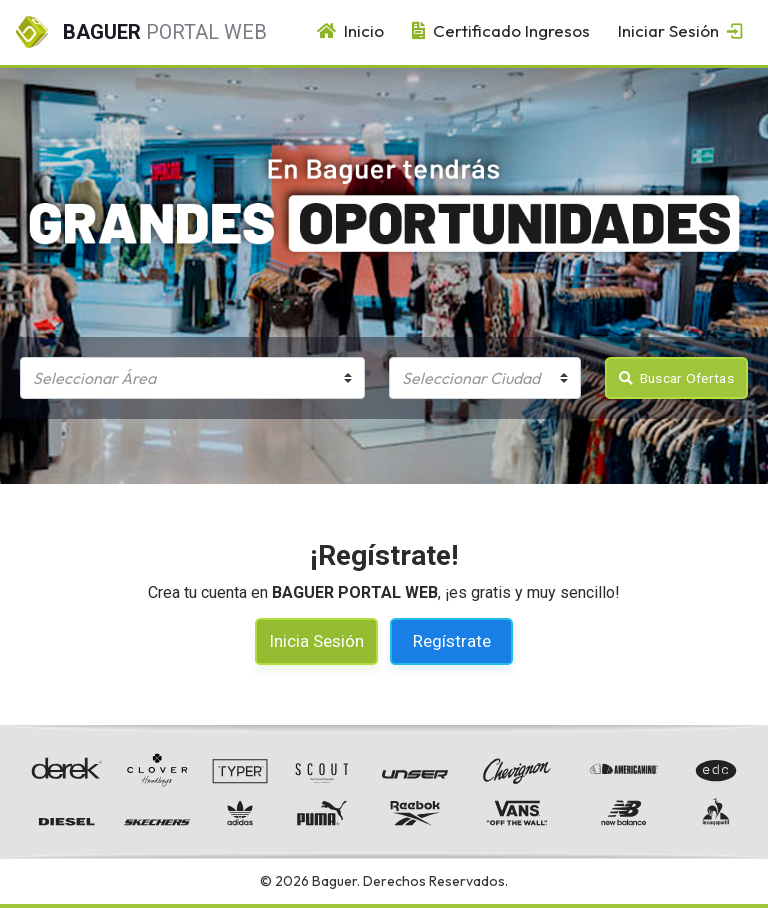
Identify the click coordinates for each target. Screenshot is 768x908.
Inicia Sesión (316, 641)
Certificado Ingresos (496, 30)
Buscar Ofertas (676, 378)
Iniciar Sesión (677, 30)
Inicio (345, 30)
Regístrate (452, 641)
